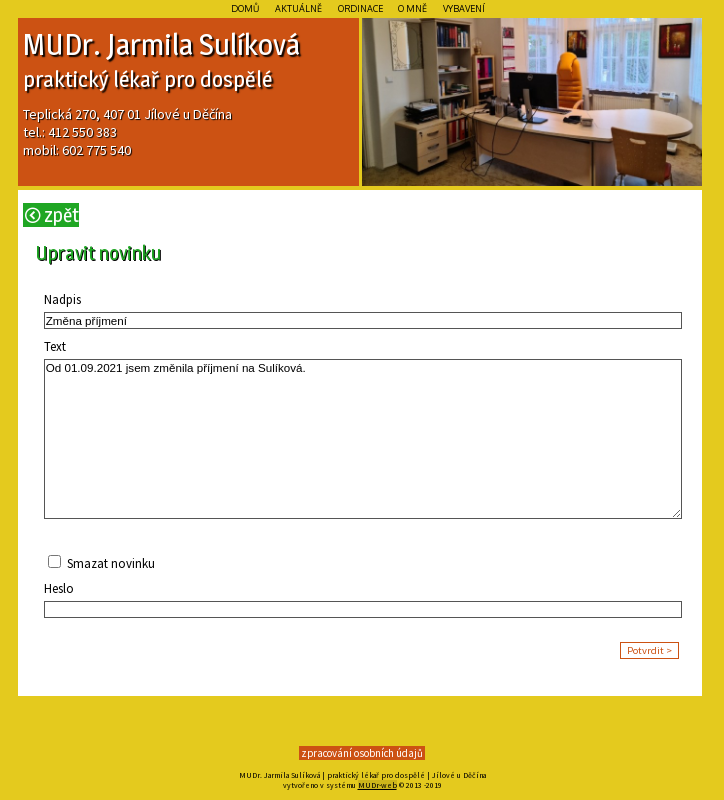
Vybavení (465, 8)
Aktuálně (298, 8)
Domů (245, 8)
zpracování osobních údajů (362, 753)
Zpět (52, 215)
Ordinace (360, 8)
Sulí (221, 44)
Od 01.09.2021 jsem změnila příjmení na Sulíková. (363, 439)
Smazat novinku (109, 563)
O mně (412, 8)
